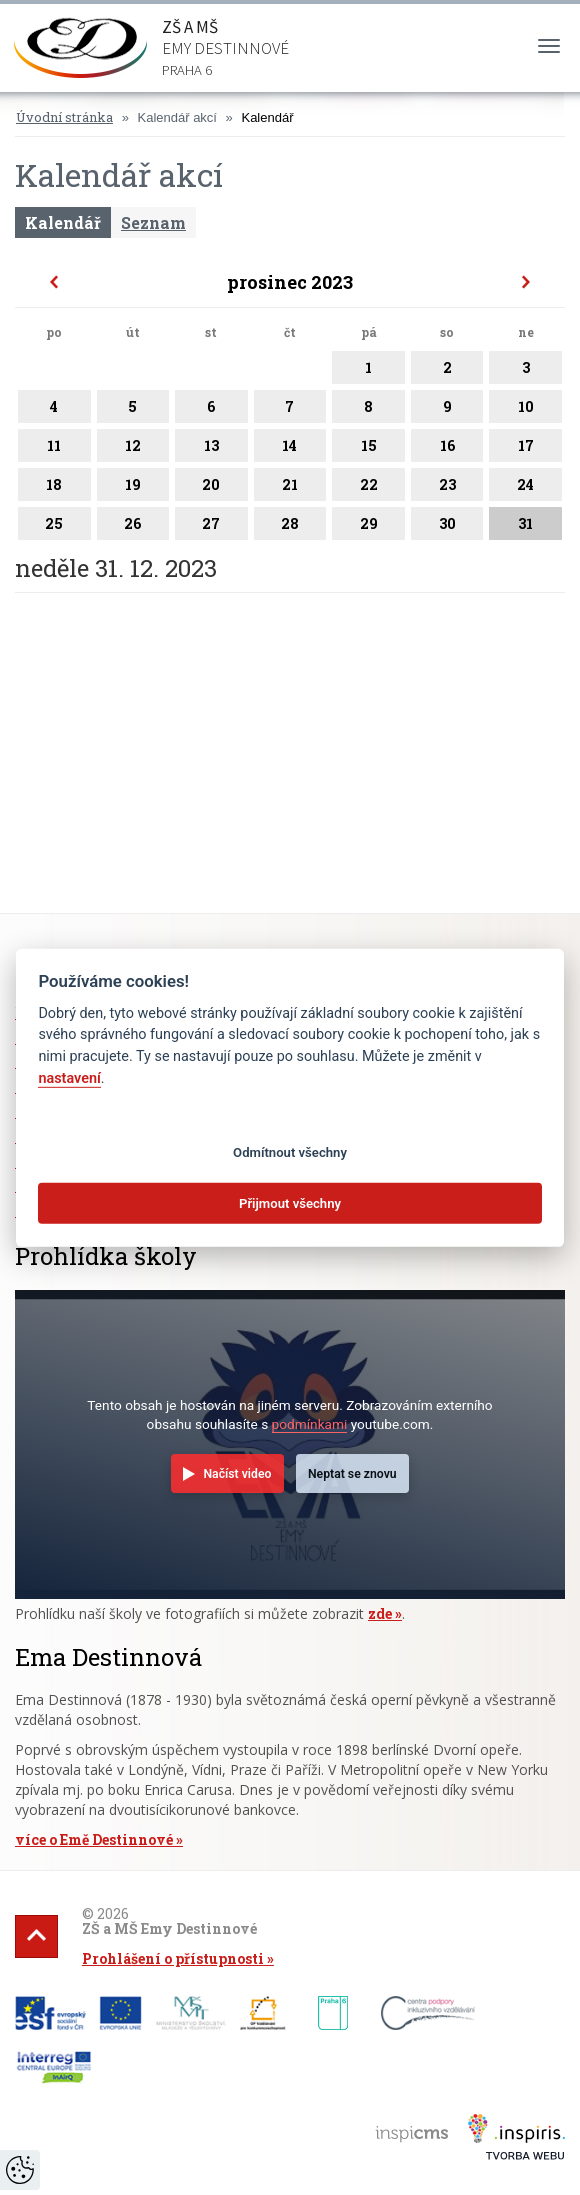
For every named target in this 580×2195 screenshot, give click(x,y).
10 (525, 410)
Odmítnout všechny (290, 1152)
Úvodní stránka (64, 117)
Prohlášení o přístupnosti (173, 1958)
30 (447, 527)
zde (380, 1613)
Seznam (153, 222)
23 (447, 488)
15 (368, 449)
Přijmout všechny (290, 1202)
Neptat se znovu (352, 1474)
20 (211, 488)
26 (133, 527)
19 (133, 488)
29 (368, 527)
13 (211, 449)
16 (447, 449)
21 (290, 488)
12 (133, 449)
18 (54, 488)
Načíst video (237, 1474)
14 (290, 449)
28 (290, 527)
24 (525, 488)
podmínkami (310, 1424)
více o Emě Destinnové (94, 1839)
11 (54, 449)
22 (368, 488)
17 (525, 449)
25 (54, 527)
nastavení (69, 1077)
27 (211, 527)
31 (525, 527)
